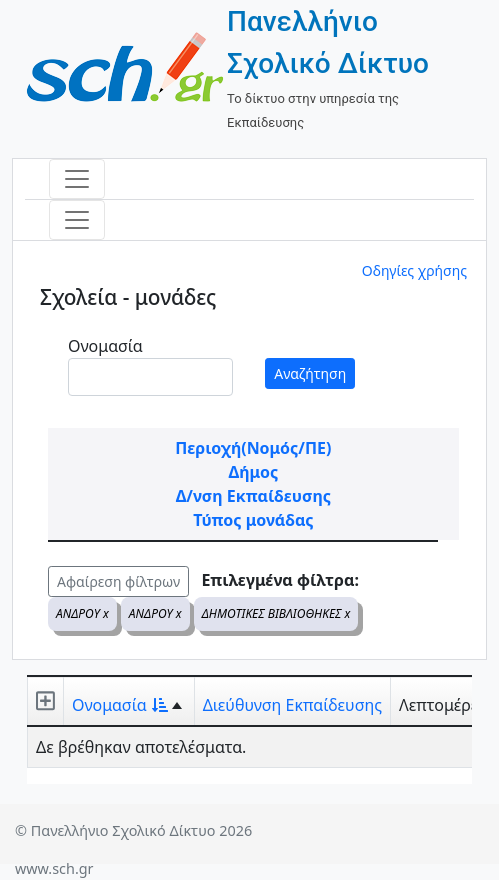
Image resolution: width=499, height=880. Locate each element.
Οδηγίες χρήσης (414, 270)
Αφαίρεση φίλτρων (118, 581)
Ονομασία (105, 346)
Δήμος (253, 472)
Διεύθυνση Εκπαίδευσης (292, 705)
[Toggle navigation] (77, 179)
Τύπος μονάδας (253, 520)
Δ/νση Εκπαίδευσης (253, 496)
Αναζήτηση (310, 373)
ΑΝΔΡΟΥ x (82, 613)
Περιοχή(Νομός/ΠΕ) (253, 448)
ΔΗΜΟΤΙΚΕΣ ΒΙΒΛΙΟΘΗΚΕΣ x (276, 613)
